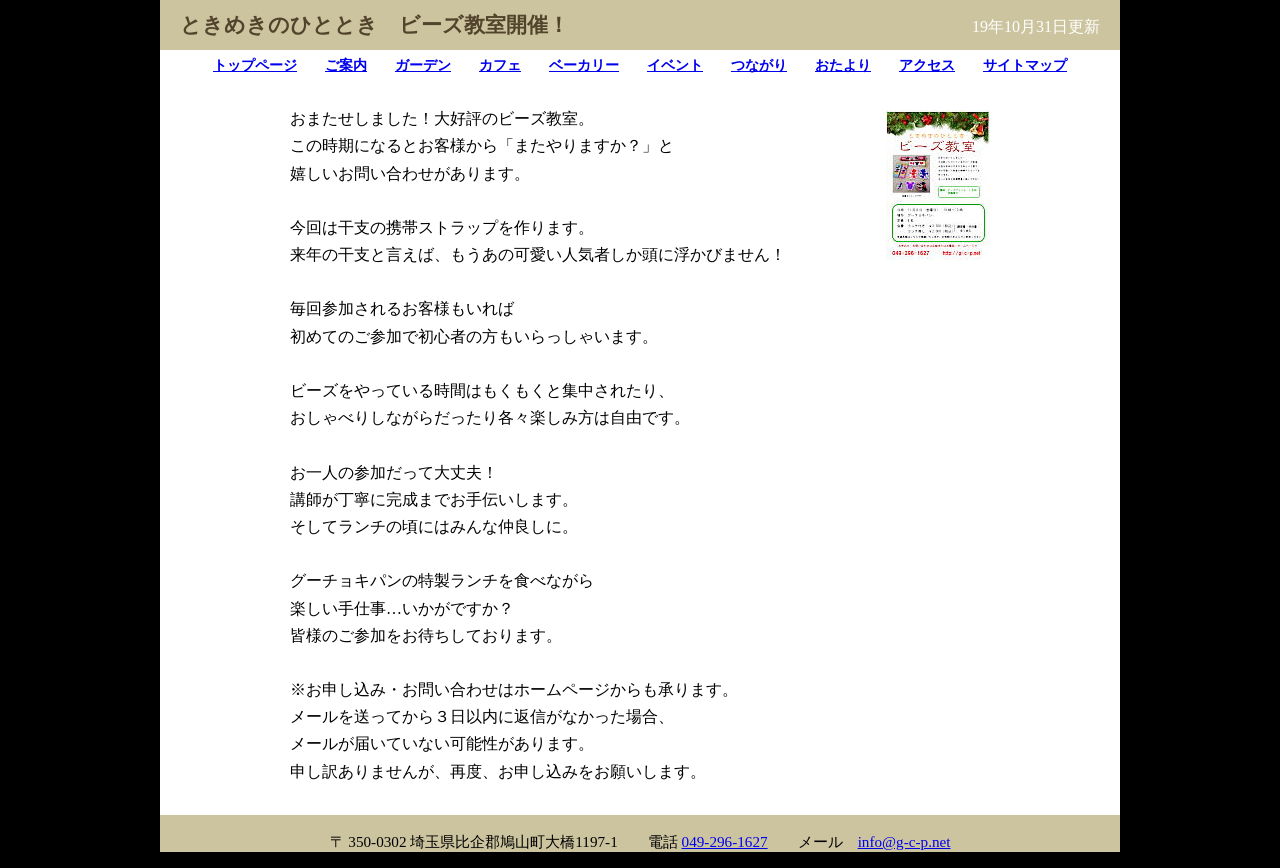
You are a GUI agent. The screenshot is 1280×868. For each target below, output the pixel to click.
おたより (843, 65)
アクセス (927, 65)
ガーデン (423, 65)
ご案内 (346, 65)
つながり (759, 65)
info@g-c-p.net (904, 841)
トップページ (255, 65)
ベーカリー (584, 65)
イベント (675, 65)
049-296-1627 (725, 841)
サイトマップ (1025, 65)
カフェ (500, 65)
